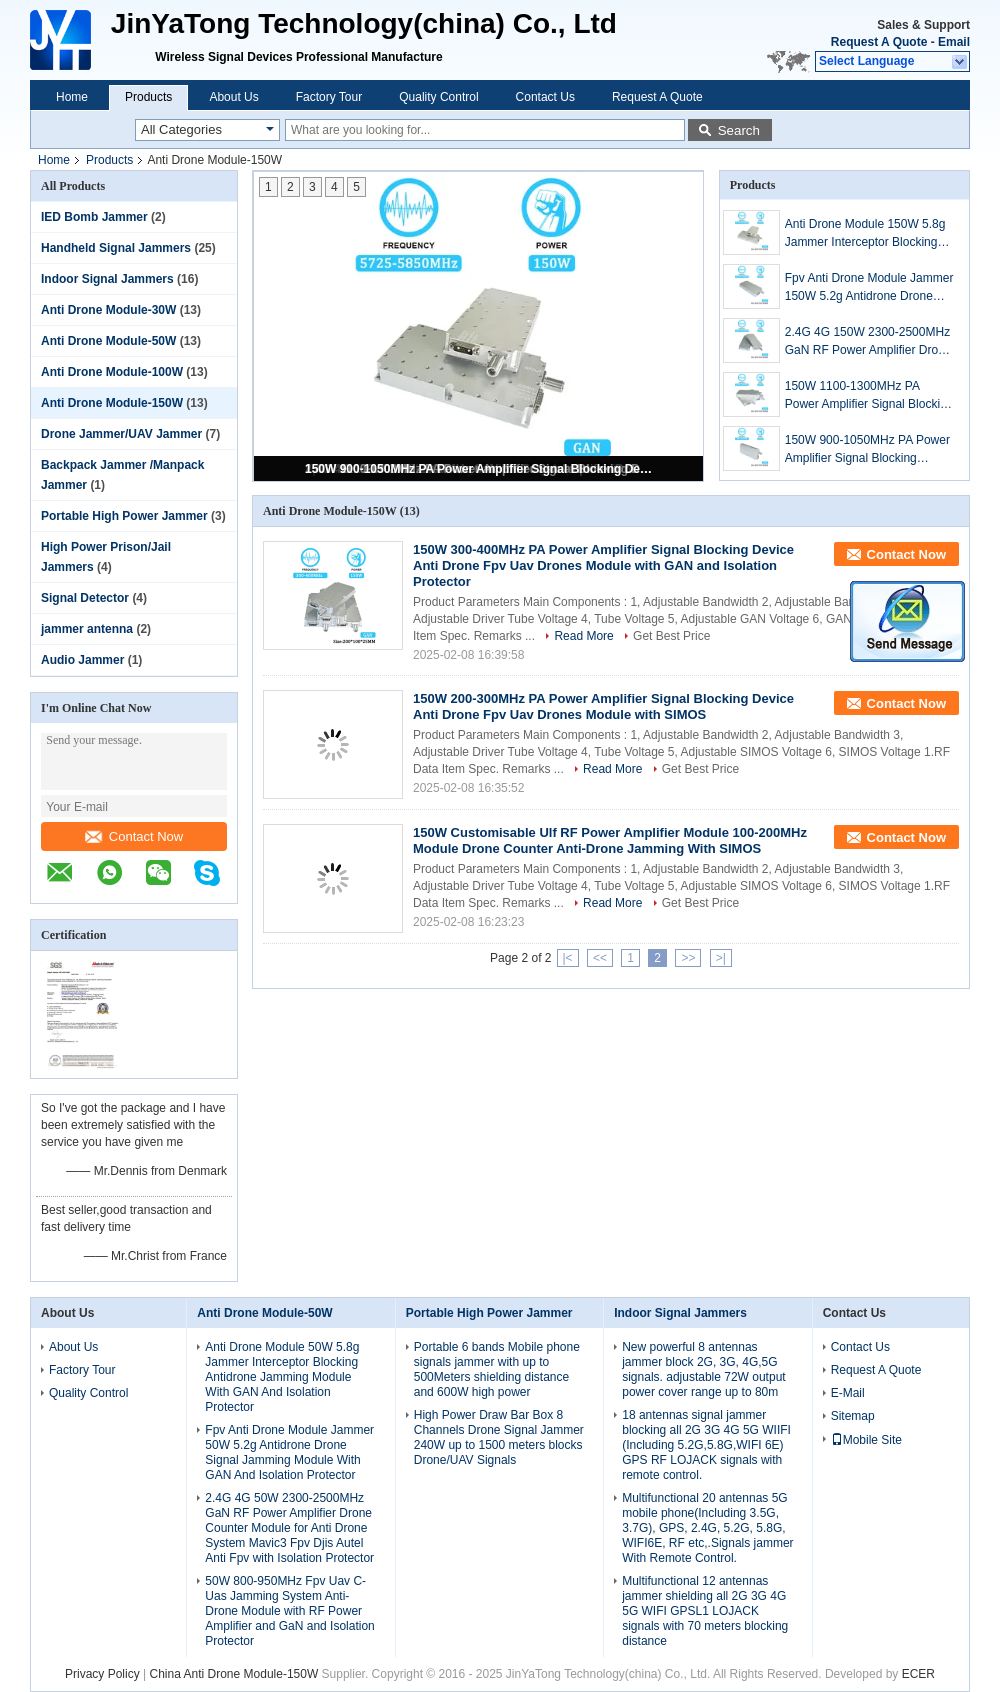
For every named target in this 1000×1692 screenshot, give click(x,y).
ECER (918, 1674)
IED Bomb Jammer (94, 217)
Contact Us (545, 97)
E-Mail (848, 1393)
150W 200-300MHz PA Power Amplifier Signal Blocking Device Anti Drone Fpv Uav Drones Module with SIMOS (603, 706)
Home (72, 97)
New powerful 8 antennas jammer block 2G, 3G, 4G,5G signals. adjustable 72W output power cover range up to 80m (703, 1369)
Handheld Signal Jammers (116, 248)
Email (954, 42)
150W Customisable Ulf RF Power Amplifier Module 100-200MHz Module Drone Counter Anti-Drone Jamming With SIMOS (610, 840)
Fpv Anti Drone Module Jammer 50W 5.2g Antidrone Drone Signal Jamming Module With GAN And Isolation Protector (289, 1452)
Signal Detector (85, 598)
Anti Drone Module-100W (112, 372)
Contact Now (134, 836)
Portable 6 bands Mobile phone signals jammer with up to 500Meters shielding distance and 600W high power (497, 1369)
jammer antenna (87, 629)
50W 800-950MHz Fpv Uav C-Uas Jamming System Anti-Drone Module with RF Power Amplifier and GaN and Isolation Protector (289, 1611)
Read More (583, 636)
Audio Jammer (82, 660)
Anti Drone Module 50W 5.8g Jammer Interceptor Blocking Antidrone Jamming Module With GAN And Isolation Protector (282, 1377)
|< (568, 958)
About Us (233, 97)
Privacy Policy (102, 1674)
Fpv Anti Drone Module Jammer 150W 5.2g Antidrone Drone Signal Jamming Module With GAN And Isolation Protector (869, 288)
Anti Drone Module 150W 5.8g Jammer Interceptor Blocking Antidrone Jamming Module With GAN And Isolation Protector (865, 234)
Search (739, 130)
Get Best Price (671, 636)
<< (600, 958)
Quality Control (438, 97)
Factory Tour (329, 97)
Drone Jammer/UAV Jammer (121, 434)
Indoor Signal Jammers (107, 279)
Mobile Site (866, 1440)
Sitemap (853, 1416)
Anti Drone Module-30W (108, 310)
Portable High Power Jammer (124, 516)
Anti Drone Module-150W (112, 403)
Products (148, 97)
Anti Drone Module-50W (108, 341)
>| (721, 958)
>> (688, 958)
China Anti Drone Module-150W (233, 1674)
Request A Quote (879, 42)
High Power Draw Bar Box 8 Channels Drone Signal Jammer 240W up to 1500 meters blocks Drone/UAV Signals (499, 1437)
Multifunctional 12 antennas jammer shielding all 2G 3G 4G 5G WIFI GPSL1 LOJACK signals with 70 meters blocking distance (705, 1611)
